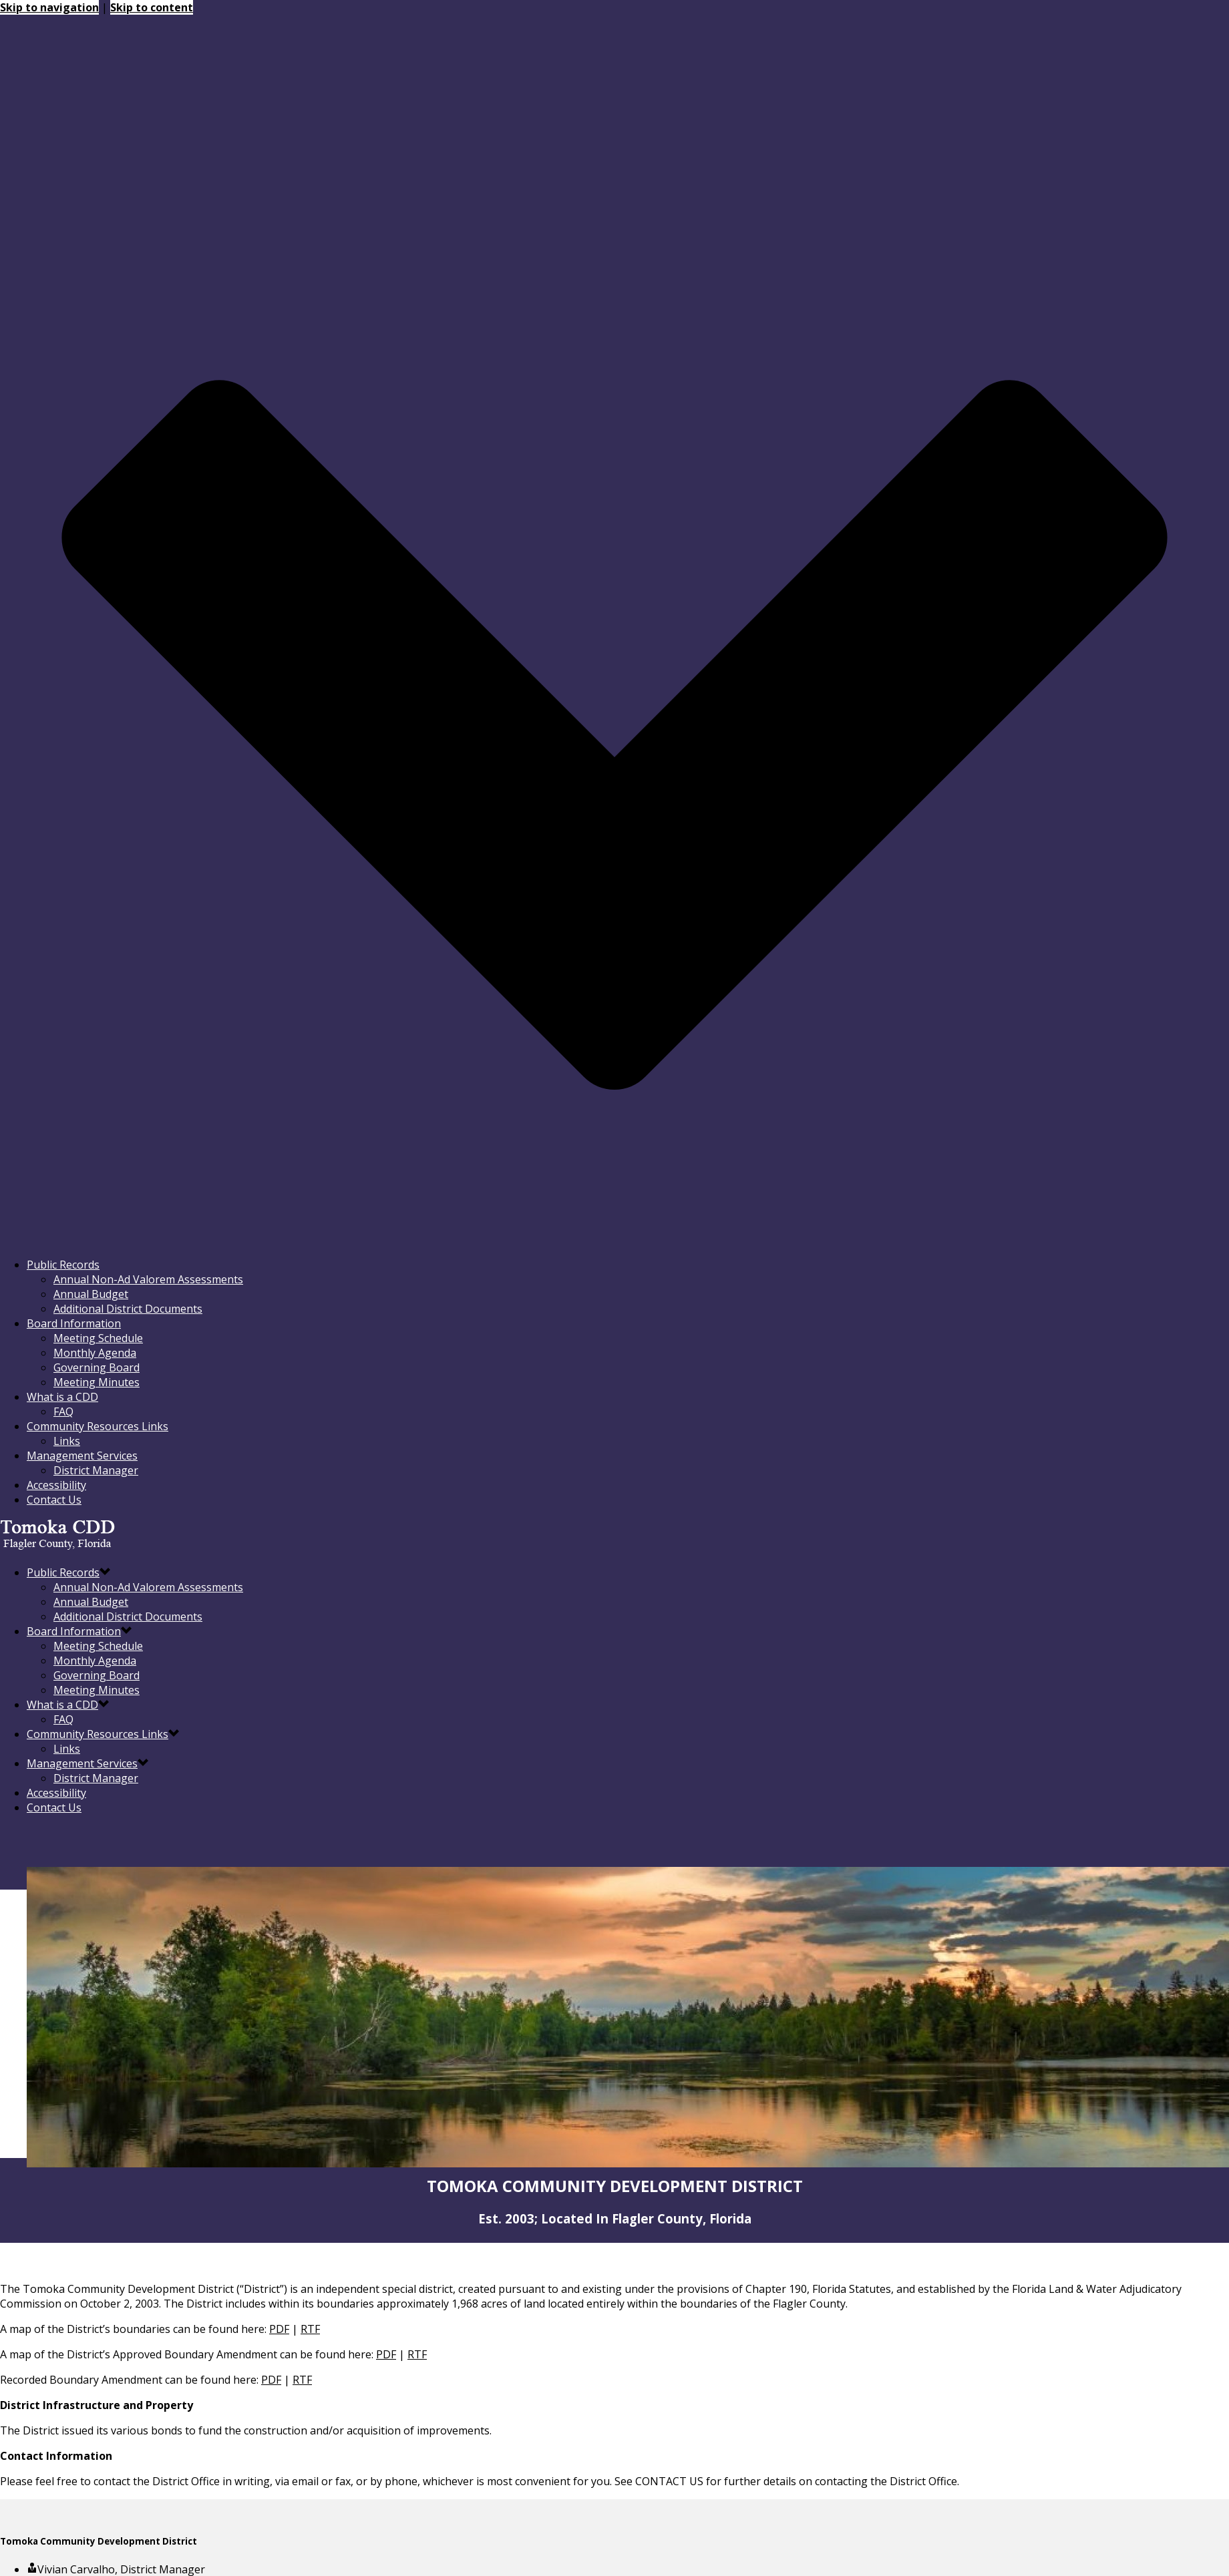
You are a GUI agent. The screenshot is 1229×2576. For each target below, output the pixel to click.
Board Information (74, 1323)
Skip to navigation (49, 7)
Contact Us (54, 1499)
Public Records (63, 1264)
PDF (279, 2329)
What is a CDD (62, 1396)
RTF (310, 2329)
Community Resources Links (97, 1426)
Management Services (82, 1455)
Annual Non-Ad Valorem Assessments (148, 1279)
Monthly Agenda (94, 1352)
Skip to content (151, 7)
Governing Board (96, 1367)
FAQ (63, 1411)
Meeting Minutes (96, 1382)
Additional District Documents (127, 1308)
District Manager (95, 1470)
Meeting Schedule (98, 1338)
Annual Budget (90, 1294)
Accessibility (56, 1485)
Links (66, 1441)
